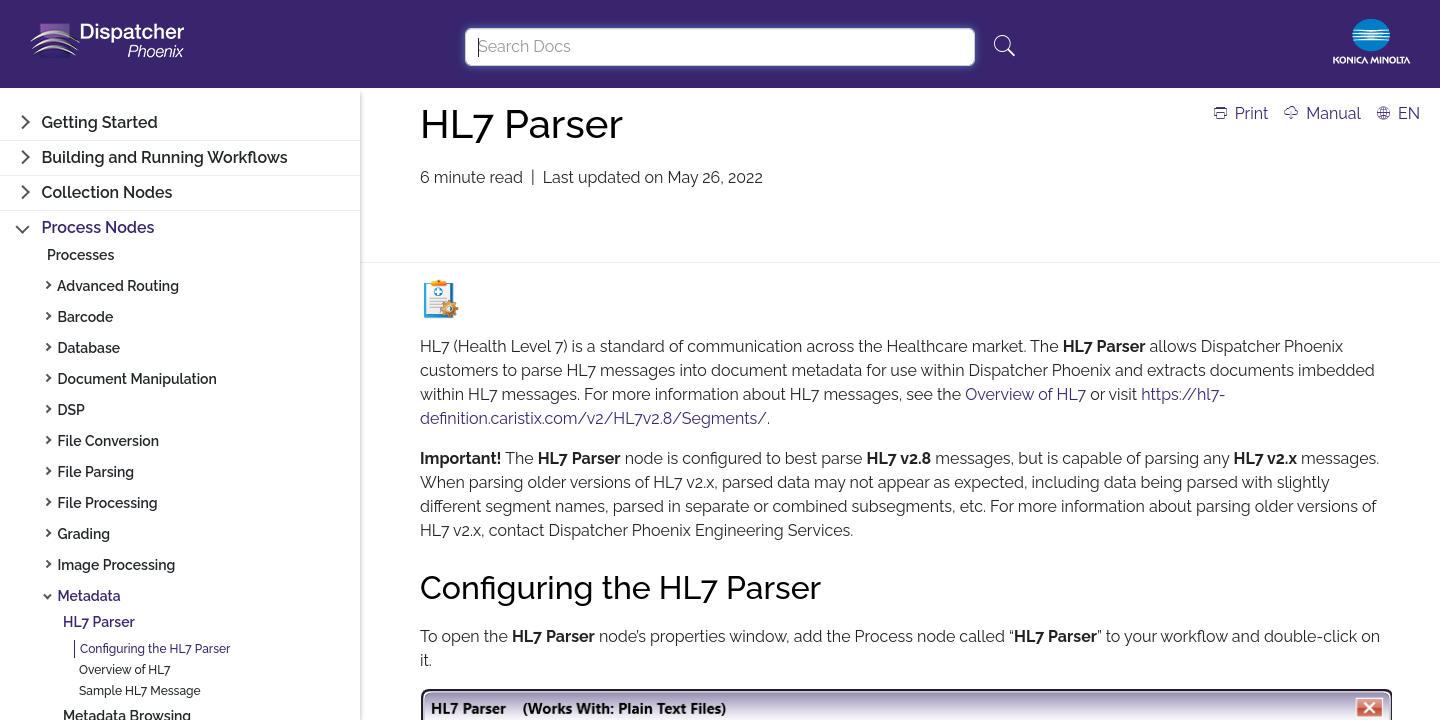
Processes (80, 255)
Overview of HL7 (125, 670)
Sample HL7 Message (140, 691)
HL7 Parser (99, 622)
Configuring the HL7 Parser (155, 649)
